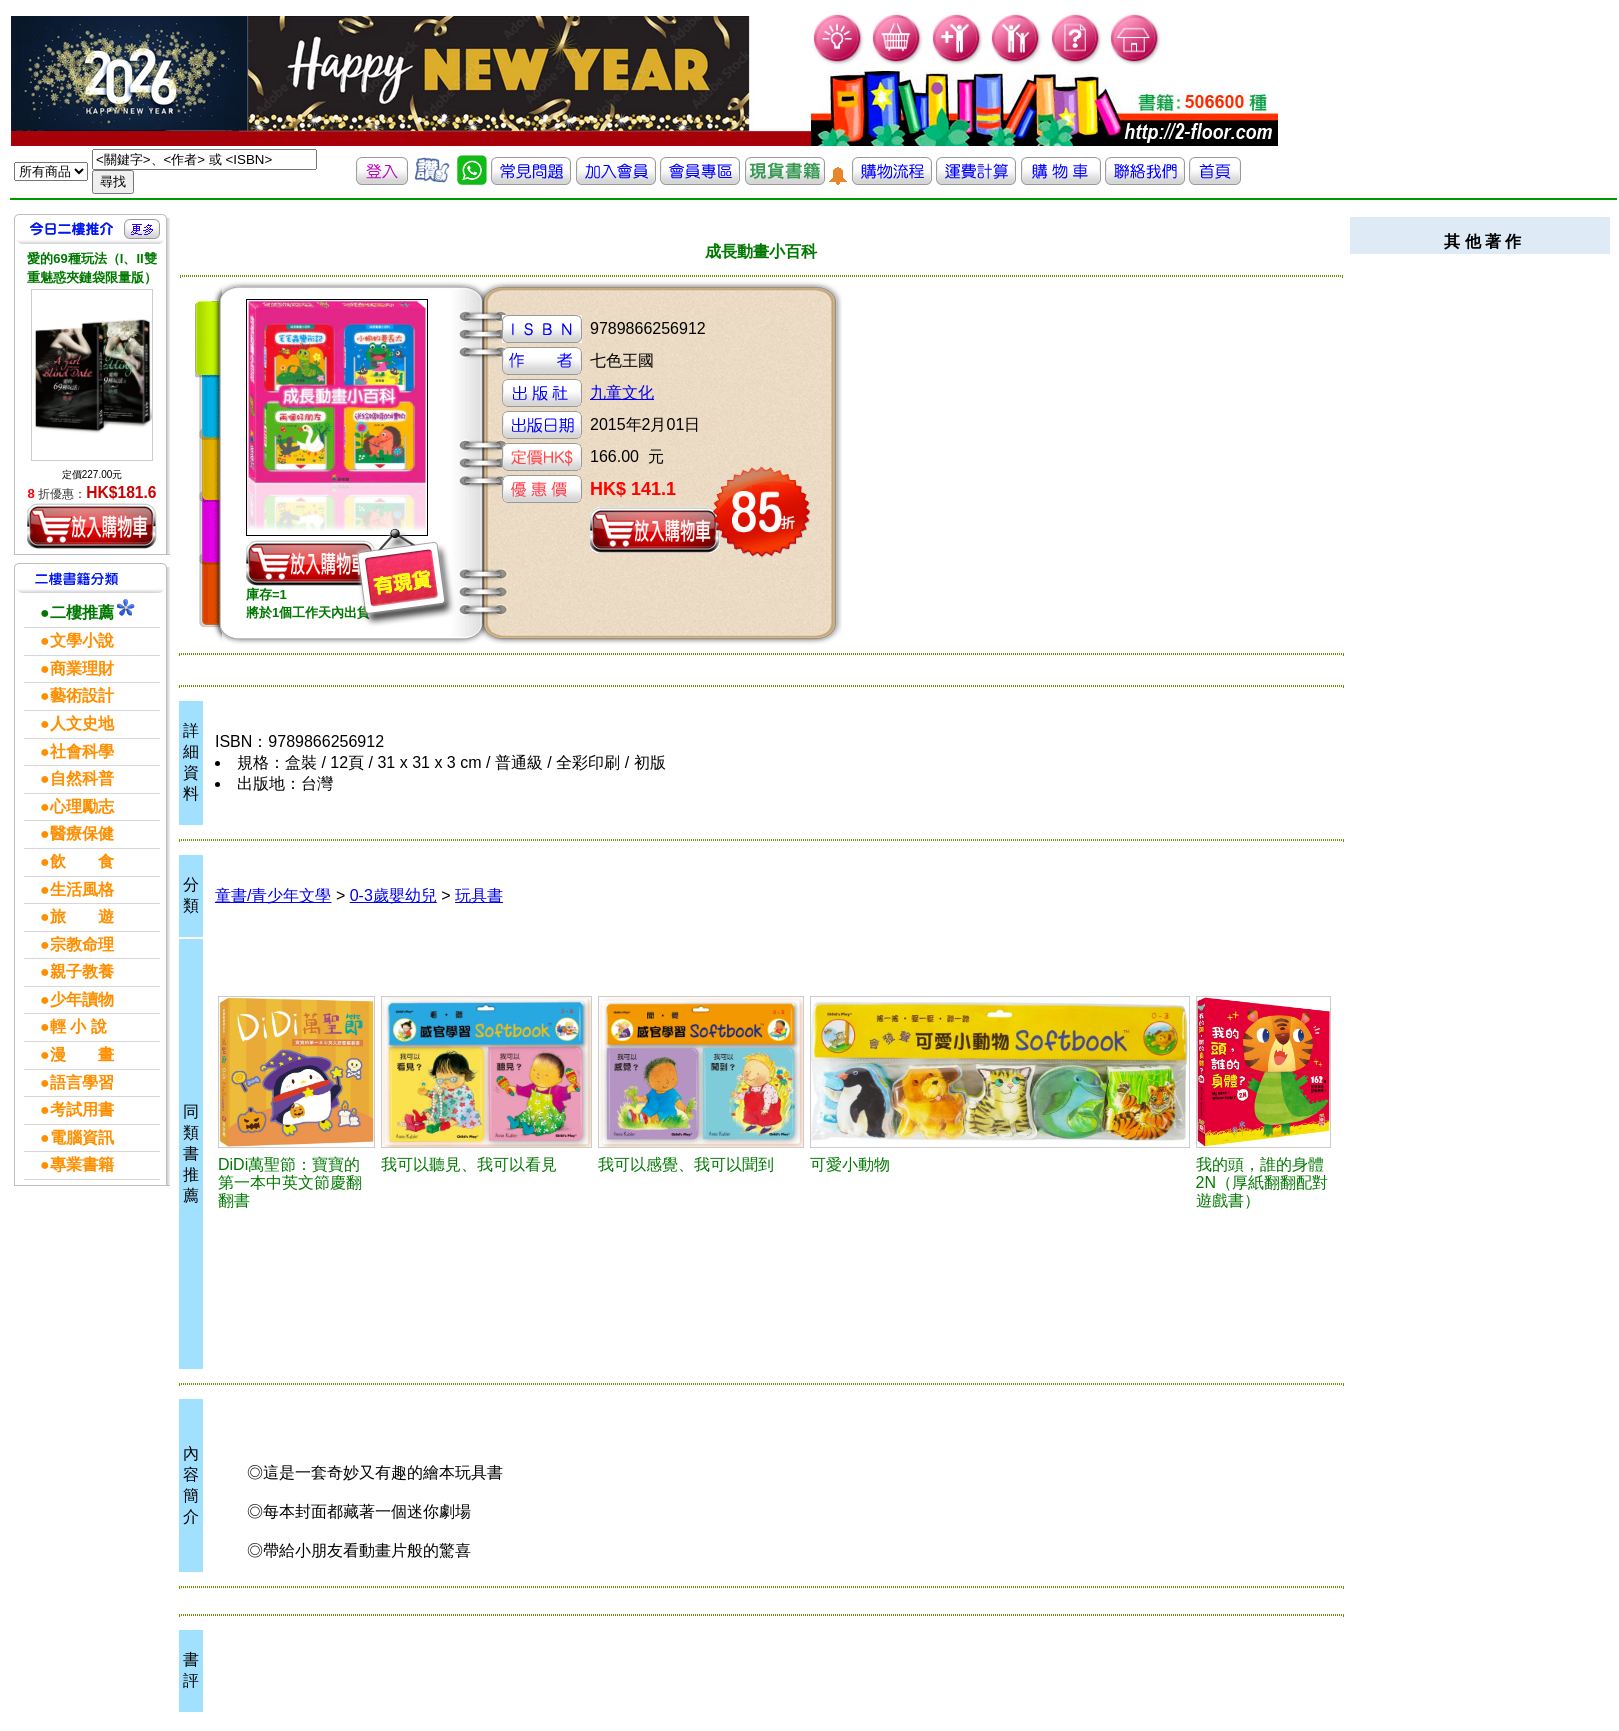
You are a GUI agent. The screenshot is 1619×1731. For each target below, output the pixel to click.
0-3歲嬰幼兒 (393, 895)
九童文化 (622, 392)
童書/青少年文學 (273, 895)
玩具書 (479, 895)
